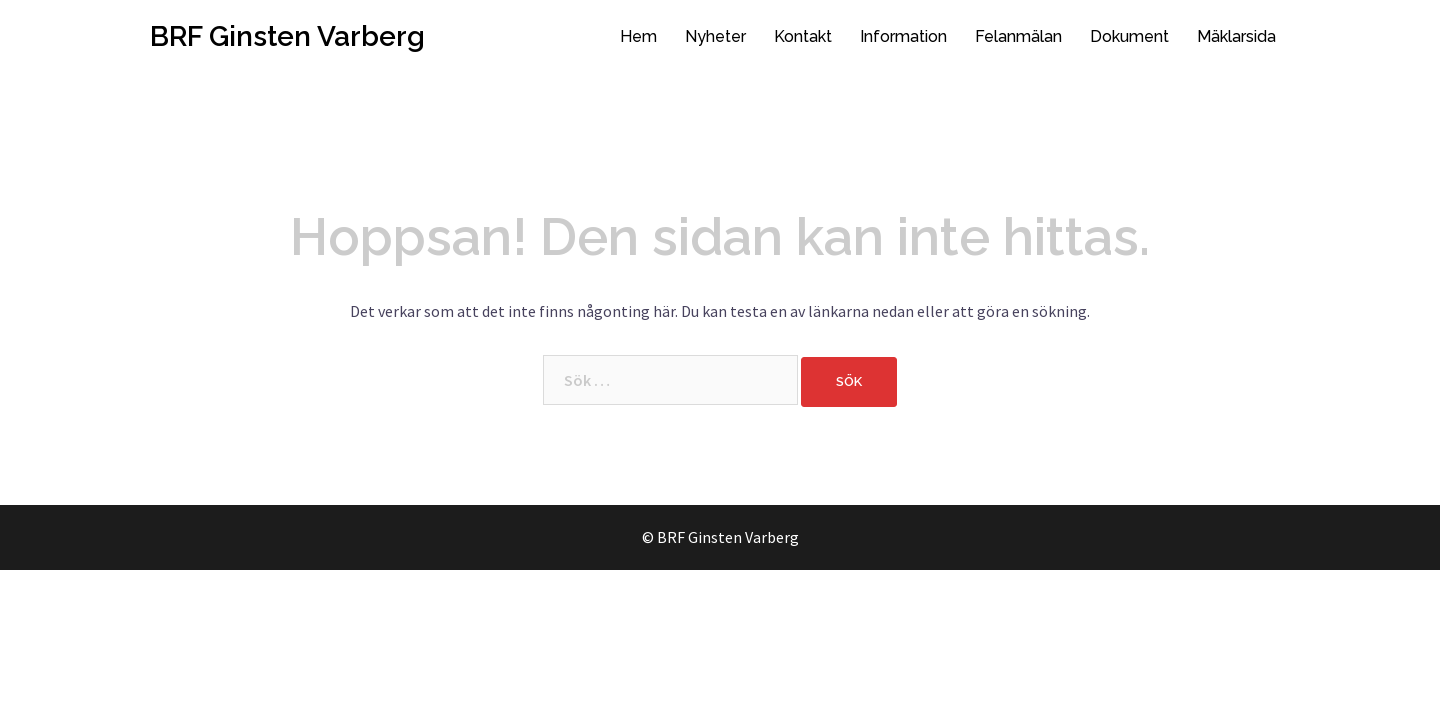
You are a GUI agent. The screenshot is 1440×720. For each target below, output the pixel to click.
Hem (638, 36)
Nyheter (715, 36)
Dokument (1129, 36)
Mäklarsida (1236, 36)
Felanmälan (1018, 36)
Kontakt (803, 36)
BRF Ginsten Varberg (287, 36)
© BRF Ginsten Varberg (720, 537)
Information (903, 36)
